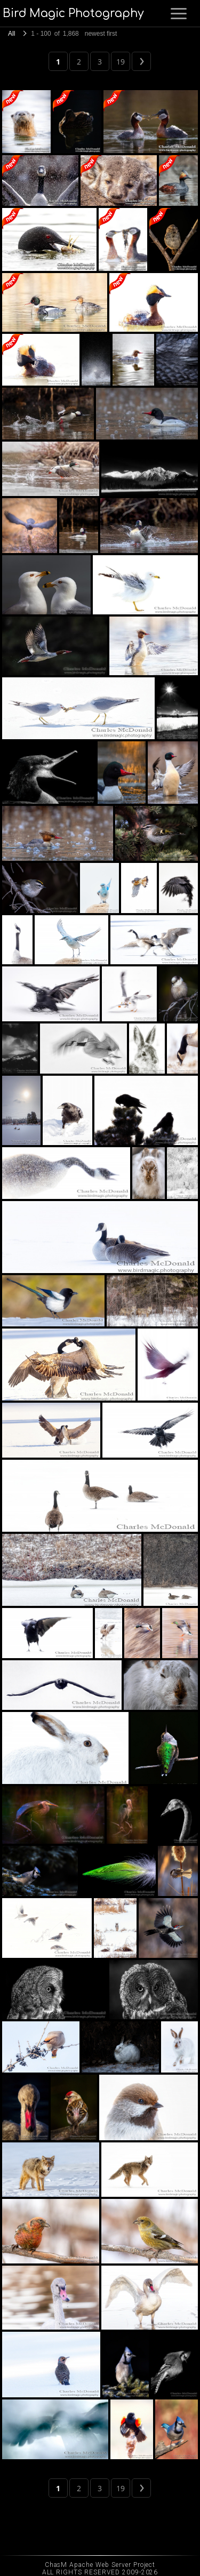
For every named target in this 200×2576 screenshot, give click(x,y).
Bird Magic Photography (73, 13)
